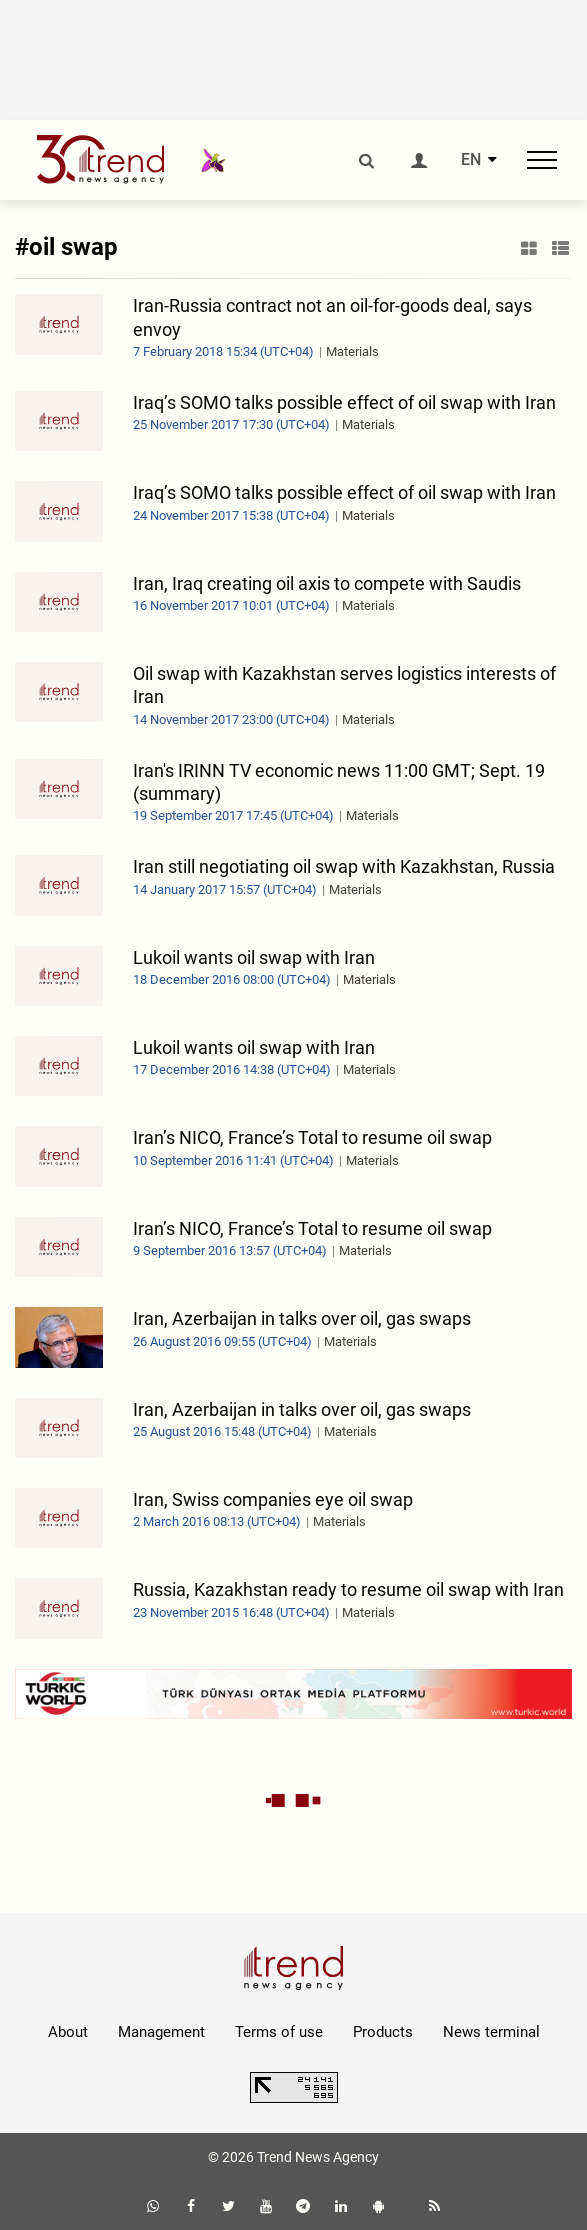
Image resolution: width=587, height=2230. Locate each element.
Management (161, 2032)
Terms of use (279, 2032)
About (68, 2032)
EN (471, 160)
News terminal (491, 2032)
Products (383, 2032)
